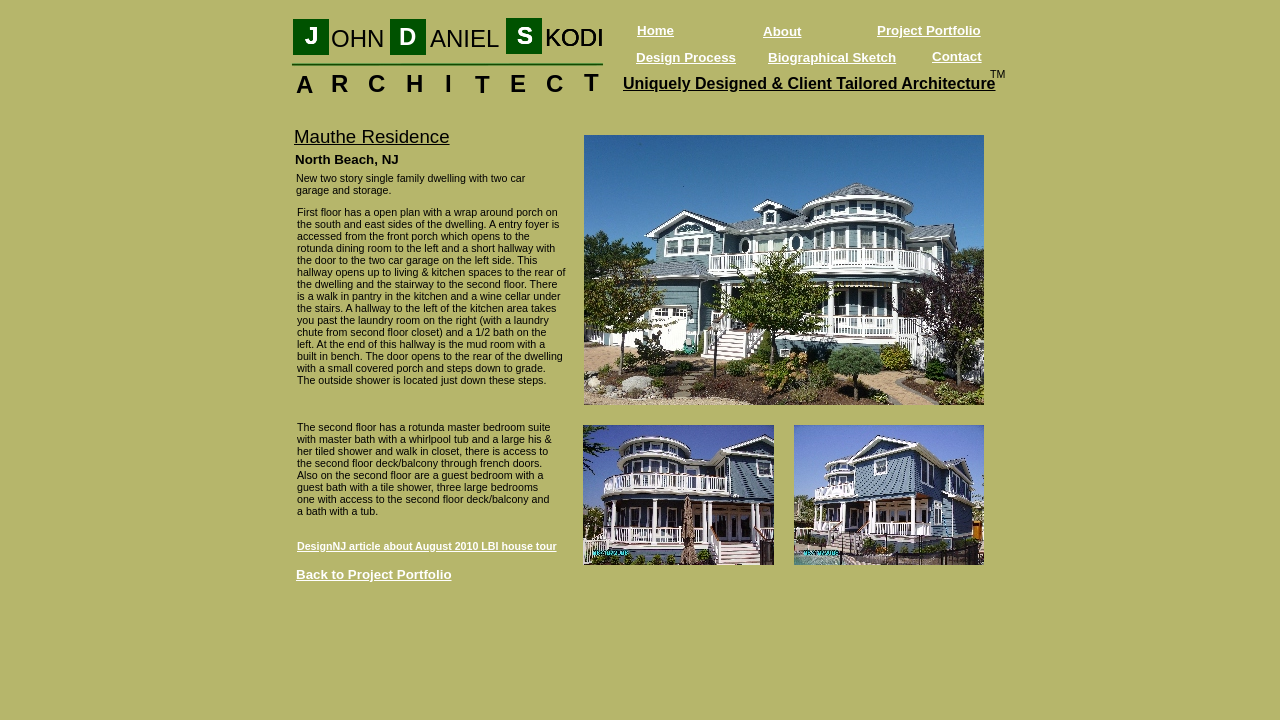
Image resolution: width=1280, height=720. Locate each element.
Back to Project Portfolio (374, 574)
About (782, 31)
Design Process (686, 57)
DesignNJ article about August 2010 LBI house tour (427, 546)
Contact (957, 56)
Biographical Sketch (832, 57)
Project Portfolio (929, 30)
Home (655, 30)
